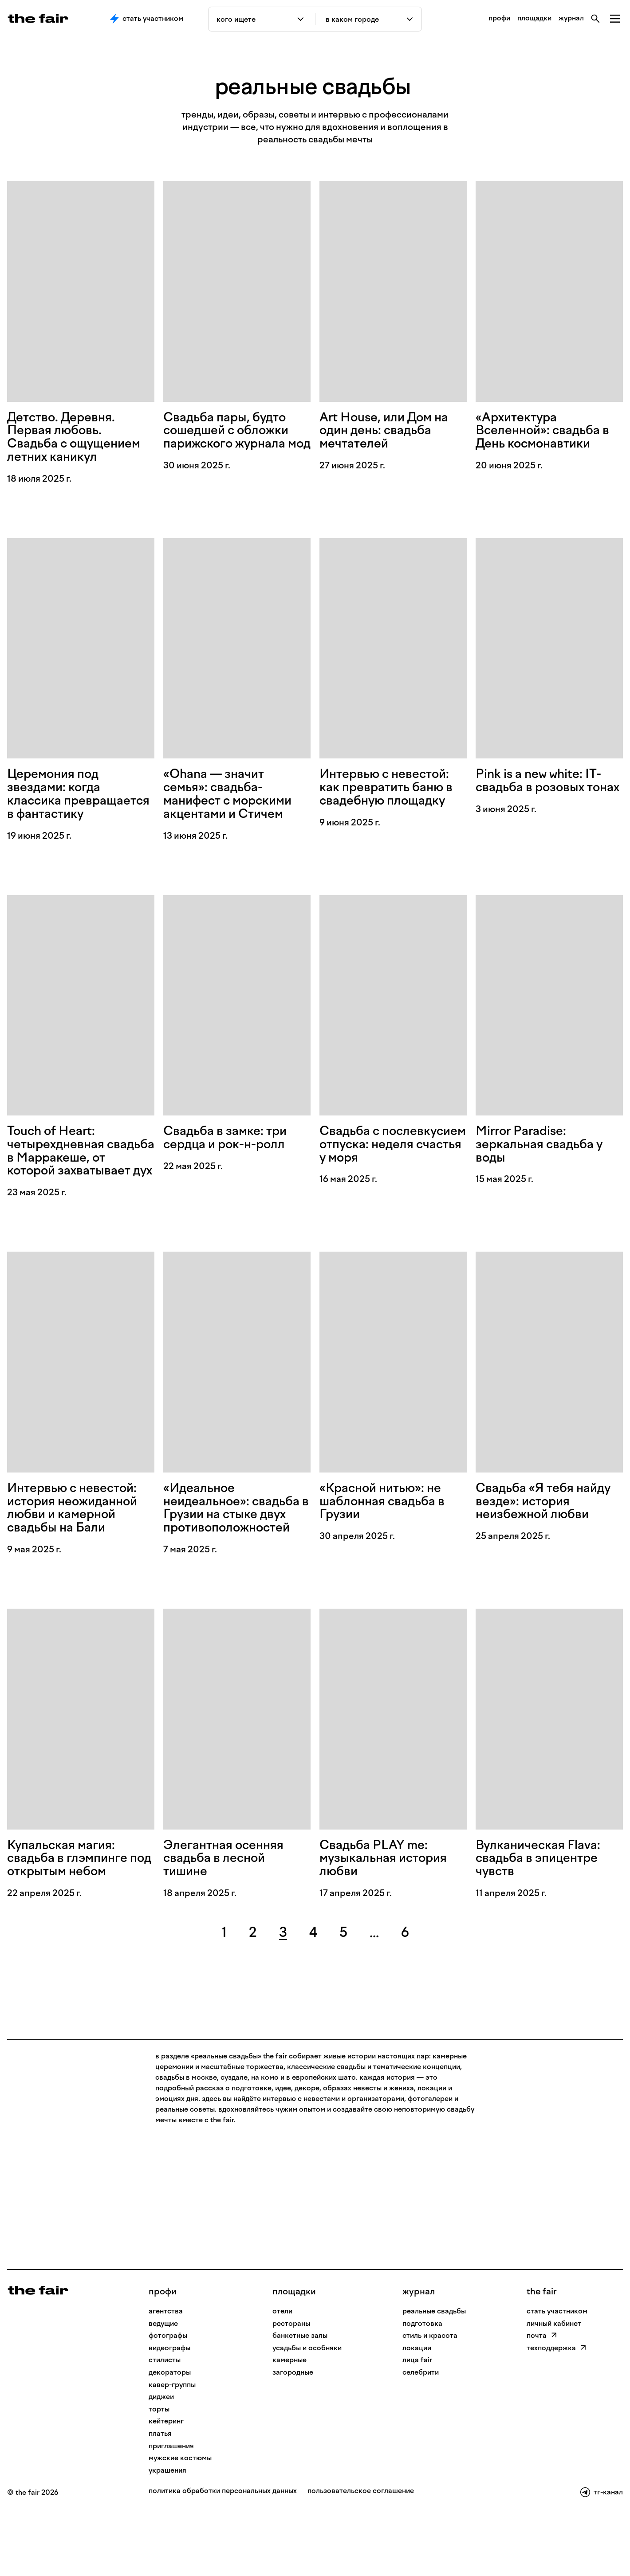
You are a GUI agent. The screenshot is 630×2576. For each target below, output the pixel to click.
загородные (292, 2433)
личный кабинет (554, 2384)
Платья (160, 2494)
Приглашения (171, 2507)
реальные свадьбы (434, 2372)
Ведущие (163, 2384)
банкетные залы (299, 2396)
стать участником (557, 2372)
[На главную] (38, 2350)
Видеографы (169, 2409)
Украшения (167, 2531)
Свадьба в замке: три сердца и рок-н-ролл (230, 1161)
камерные (289, 2421)
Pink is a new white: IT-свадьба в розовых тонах (545, 792)
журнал (571, 18)
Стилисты (165, 2421)
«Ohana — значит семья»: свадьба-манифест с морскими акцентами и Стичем (234, 799)
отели (282, 2372)
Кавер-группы (172, 2446)
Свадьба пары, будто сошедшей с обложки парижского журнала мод (232, 439)
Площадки (294, 2352)
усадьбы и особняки (307, 2409)
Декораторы (170, 2433)
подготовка (422, 2384)
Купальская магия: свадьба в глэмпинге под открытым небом (75, 1918)
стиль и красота (429, 2396)
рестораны (291, 2384)
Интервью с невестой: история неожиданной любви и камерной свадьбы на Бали (79, 1550)
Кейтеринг (166, 2482)
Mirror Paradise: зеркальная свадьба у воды (545, 1168)
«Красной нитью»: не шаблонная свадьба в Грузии (387, 1543)
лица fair (417, 2421)
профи (499, 18)
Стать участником (146, 18)
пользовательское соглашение (360, 2552)
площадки (534, 18)
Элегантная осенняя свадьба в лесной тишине (229, 1918)
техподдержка (557, 2409)
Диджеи (161, 2458)
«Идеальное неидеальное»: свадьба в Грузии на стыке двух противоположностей (233, 1557)
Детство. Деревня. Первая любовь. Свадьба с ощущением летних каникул (80, 439)
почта (542, 2396)
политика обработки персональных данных (223, 2552)
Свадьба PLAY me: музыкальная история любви (389, 1918)
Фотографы (168, 2396)
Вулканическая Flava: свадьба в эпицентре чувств (543, 1918)
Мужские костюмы (180, 2519)
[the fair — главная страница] (38, 18)
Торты (159, 2470)
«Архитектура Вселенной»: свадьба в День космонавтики (549, 432)
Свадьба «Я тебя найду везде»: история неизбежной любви (549, 1543)
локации (416, 2409)
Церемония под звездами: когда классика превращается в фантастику (58, 806)
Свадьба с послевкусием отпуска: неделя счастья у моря (370, 1175)
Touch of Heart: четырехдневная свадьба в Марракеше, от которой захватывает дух (79, 1182)
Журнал (418, 2352)
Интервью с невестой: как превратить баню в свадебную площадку (392, 792)
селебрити (420, 2433)
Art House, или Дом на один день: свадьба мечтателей (390, 432)
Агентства (166, 2372)
